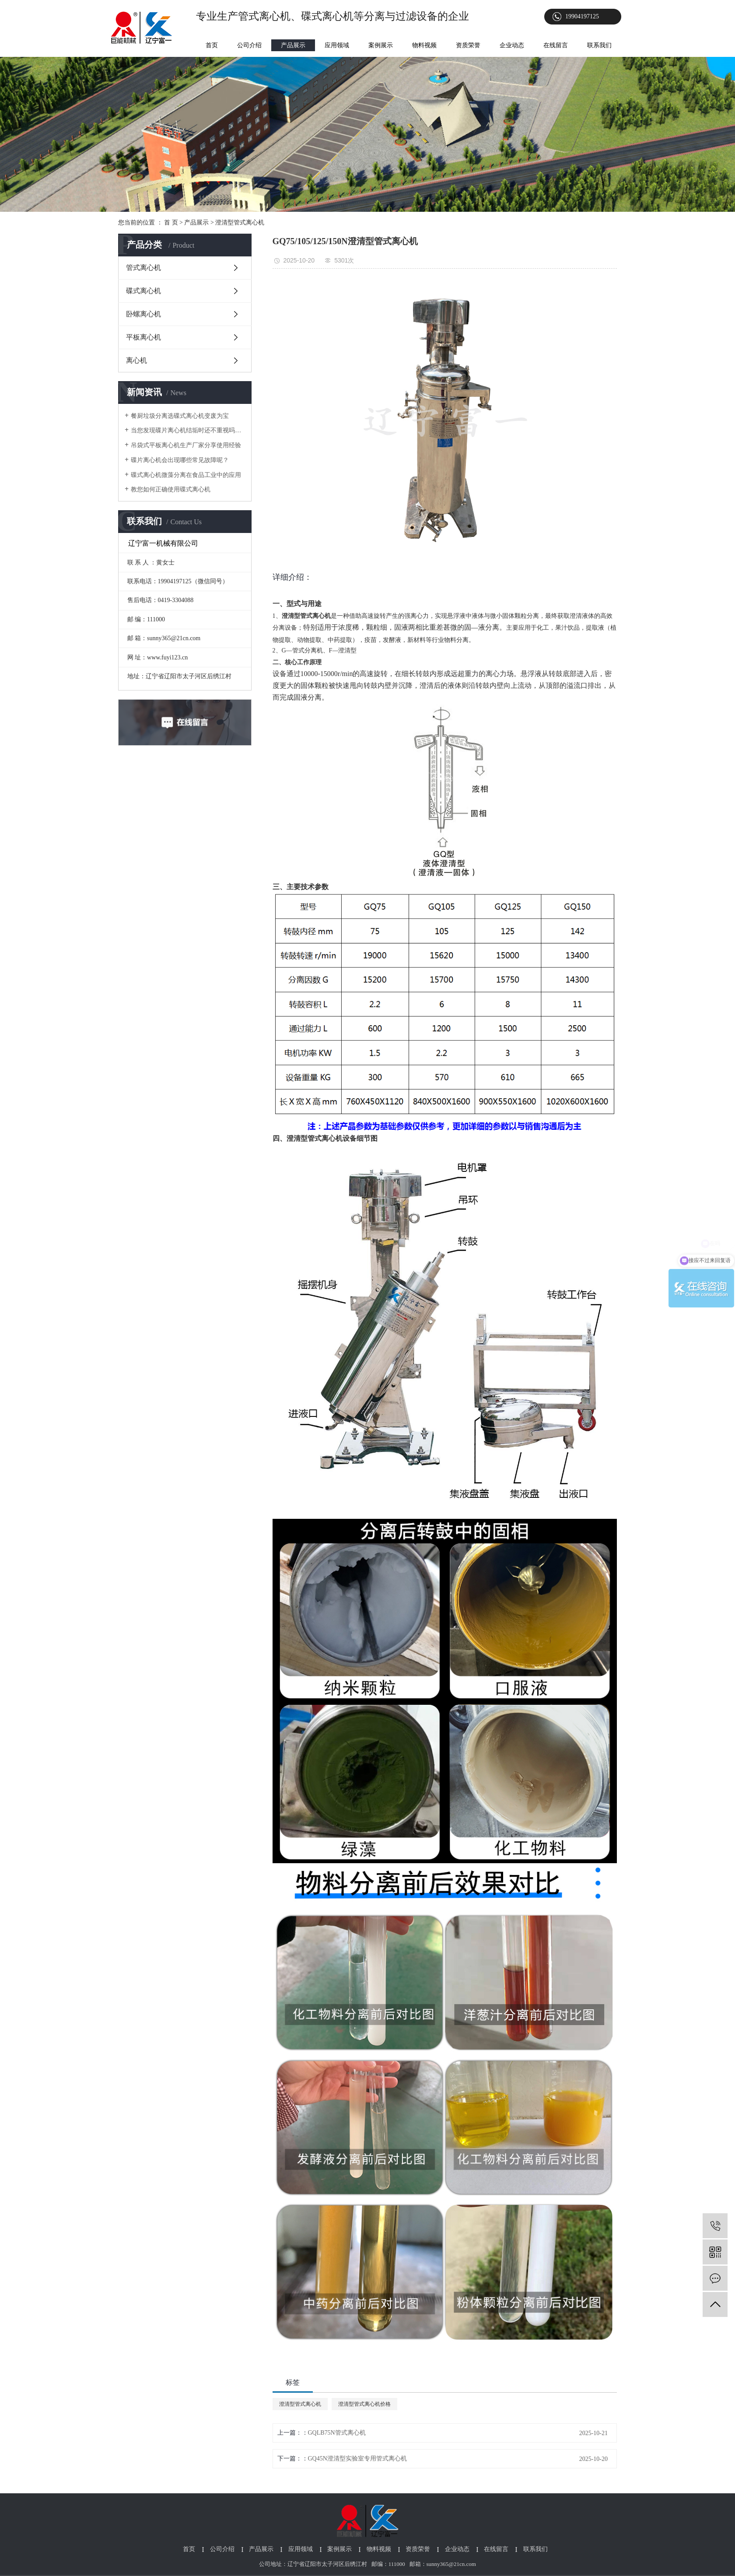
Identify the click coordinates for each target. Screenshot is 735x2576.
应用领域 (337, 45)
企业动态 (512, 45)
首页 (212, 45)
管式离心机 (143, 267)
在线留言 (555, 45)
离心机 (136, 360)
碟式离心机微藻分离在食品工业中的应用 (186, 475)
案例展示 (380, 45)
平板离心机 (143, 337)
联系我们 (599, 45)
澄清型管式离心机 (239, 222)
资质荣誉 (468, 45)
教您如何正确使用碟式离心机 (170, 489)
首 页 (171, 222)
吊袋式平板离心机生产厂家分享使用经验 (186, 445)
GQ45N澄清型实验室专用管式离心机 (357, 2458)
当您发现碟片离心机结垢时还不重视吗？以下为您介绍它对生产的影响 (188, 430)
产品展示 (293, 45)
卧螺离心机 (143, 314)
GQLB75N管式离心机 (337, 2432)
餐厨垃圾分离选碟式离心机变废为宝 (180, 416)
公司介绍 (249, 45)
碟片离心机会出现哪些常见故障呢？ (180, 460)
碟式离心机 (143, 290)
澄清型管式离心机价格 (364, 2404)
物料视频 (424, 45)
